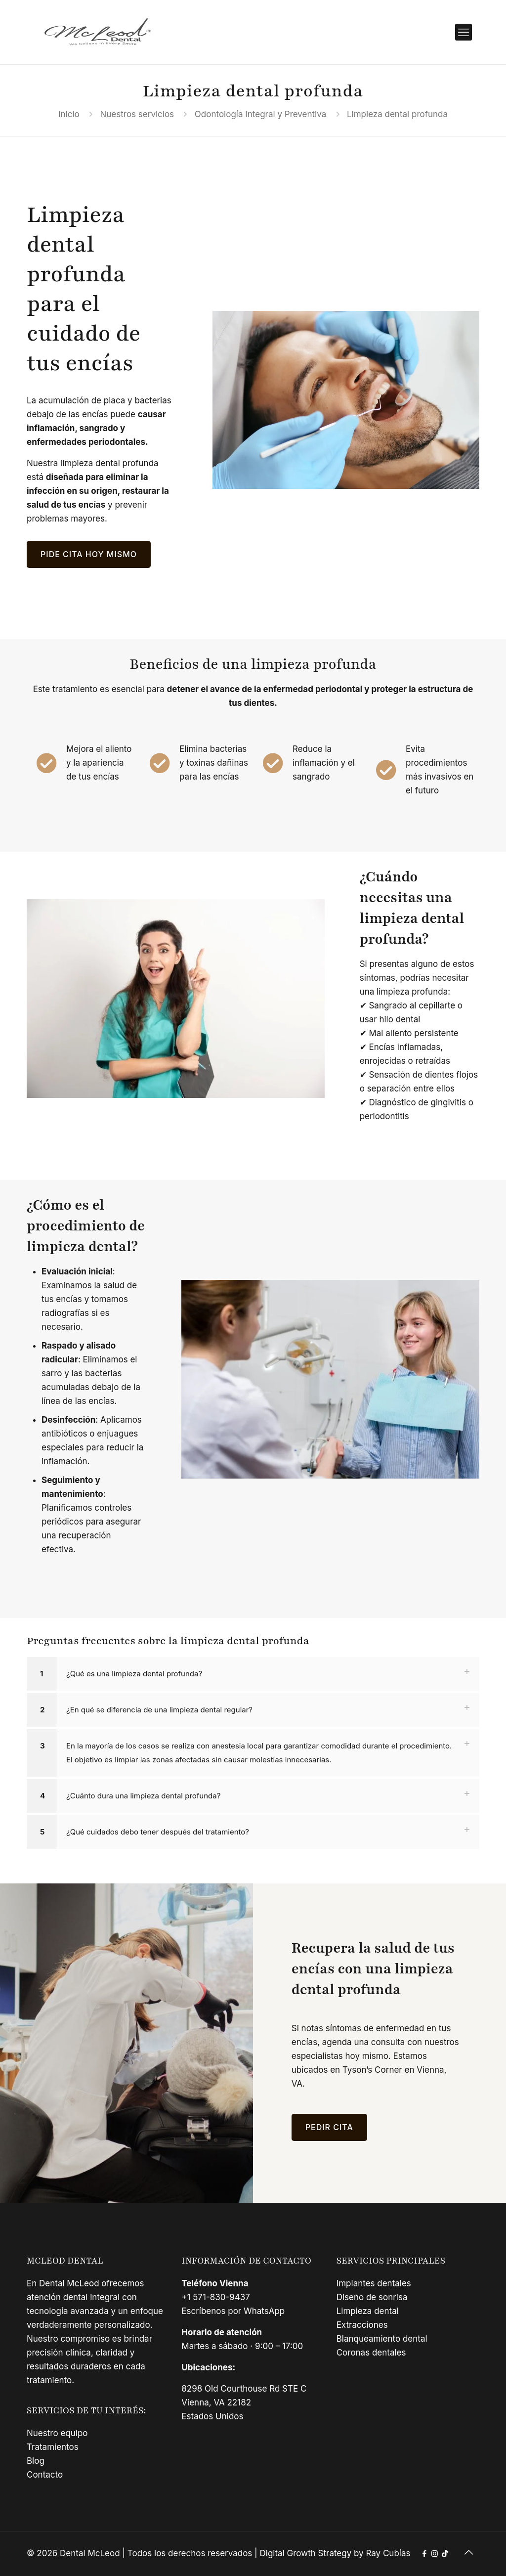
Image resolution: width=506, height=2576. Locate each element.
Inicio (69, 114)
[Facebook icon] (424, 2553)
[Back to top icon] (469, 2552)
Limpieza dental (368, 2311)
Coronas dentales (371, 2353)
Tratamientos (53, 2447)
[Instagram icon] (434, 2553)
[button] (253, 1674)
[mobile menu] (463, 32)
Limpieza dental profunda (397, 114)
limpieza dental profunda (109, 463)
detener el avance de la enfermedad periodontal (265, 689)
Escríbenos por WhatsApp (233, 2311)
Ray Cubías (388, 2553)
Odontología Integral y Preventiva (260, 114)
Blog (35, 2461)
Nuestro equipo (57, 2433)
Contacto (45, 2475)
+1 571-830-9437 (215, 2297)
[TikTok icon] (445, 2553)
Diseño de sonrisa (372, 2297)
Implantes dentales (374, 2283)
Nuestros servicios (137, 114)
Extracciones (362, 2325)
